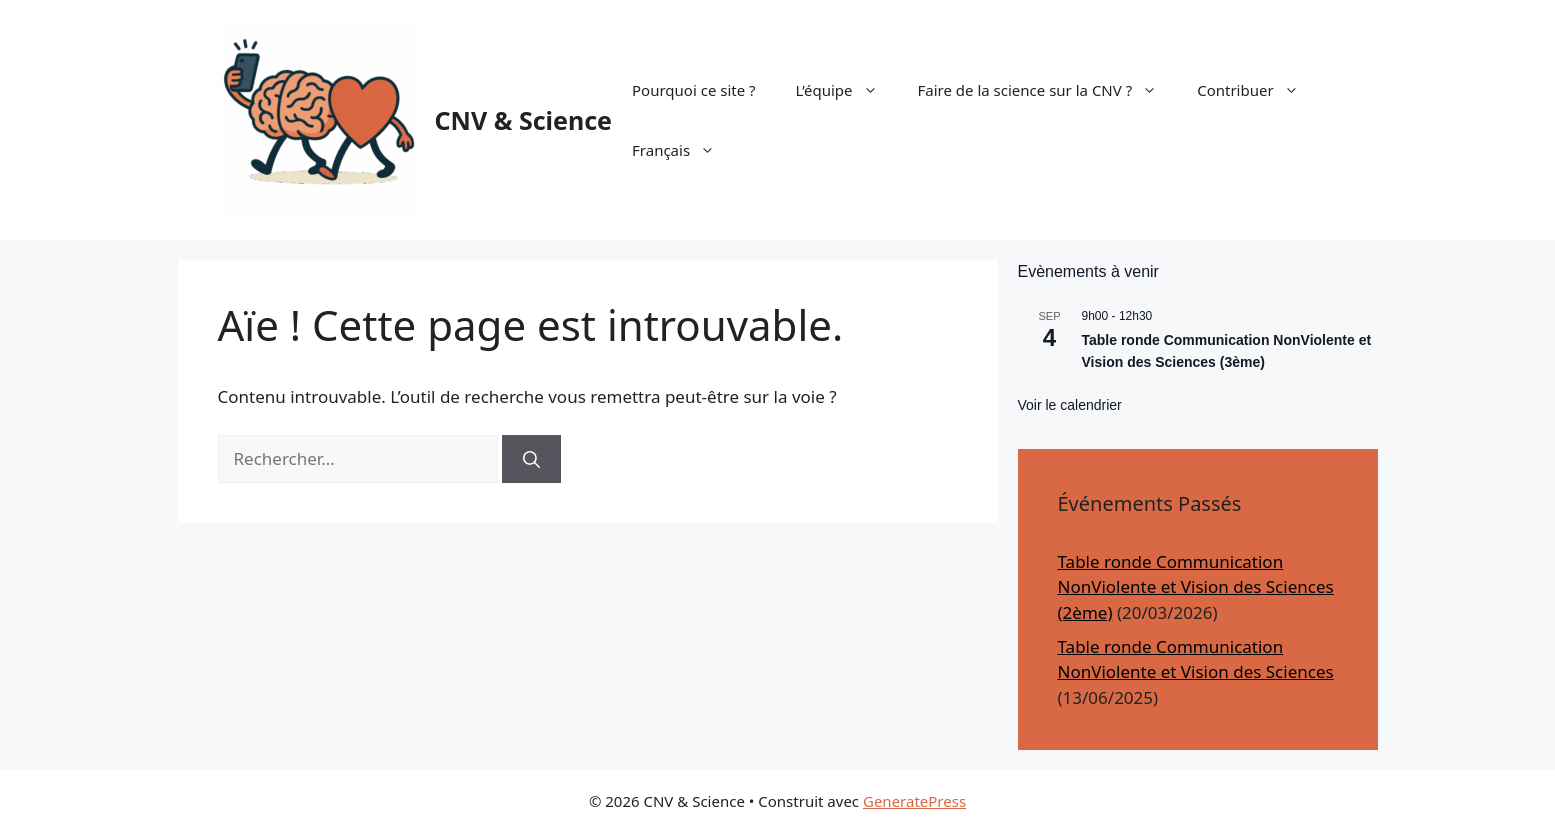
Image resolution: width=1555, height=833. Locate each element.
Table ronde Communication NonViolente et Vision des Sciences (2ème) (1196, 587)
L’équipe (847, 90)
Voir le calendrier (1070, 405)
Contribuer (1257, 90)
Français (683, 150)
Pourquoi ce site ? (694, 90)
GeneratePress (914, 801)
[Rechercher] (531, 459)
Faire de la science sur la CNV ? (1048, 90)
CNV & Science (524, 120)
